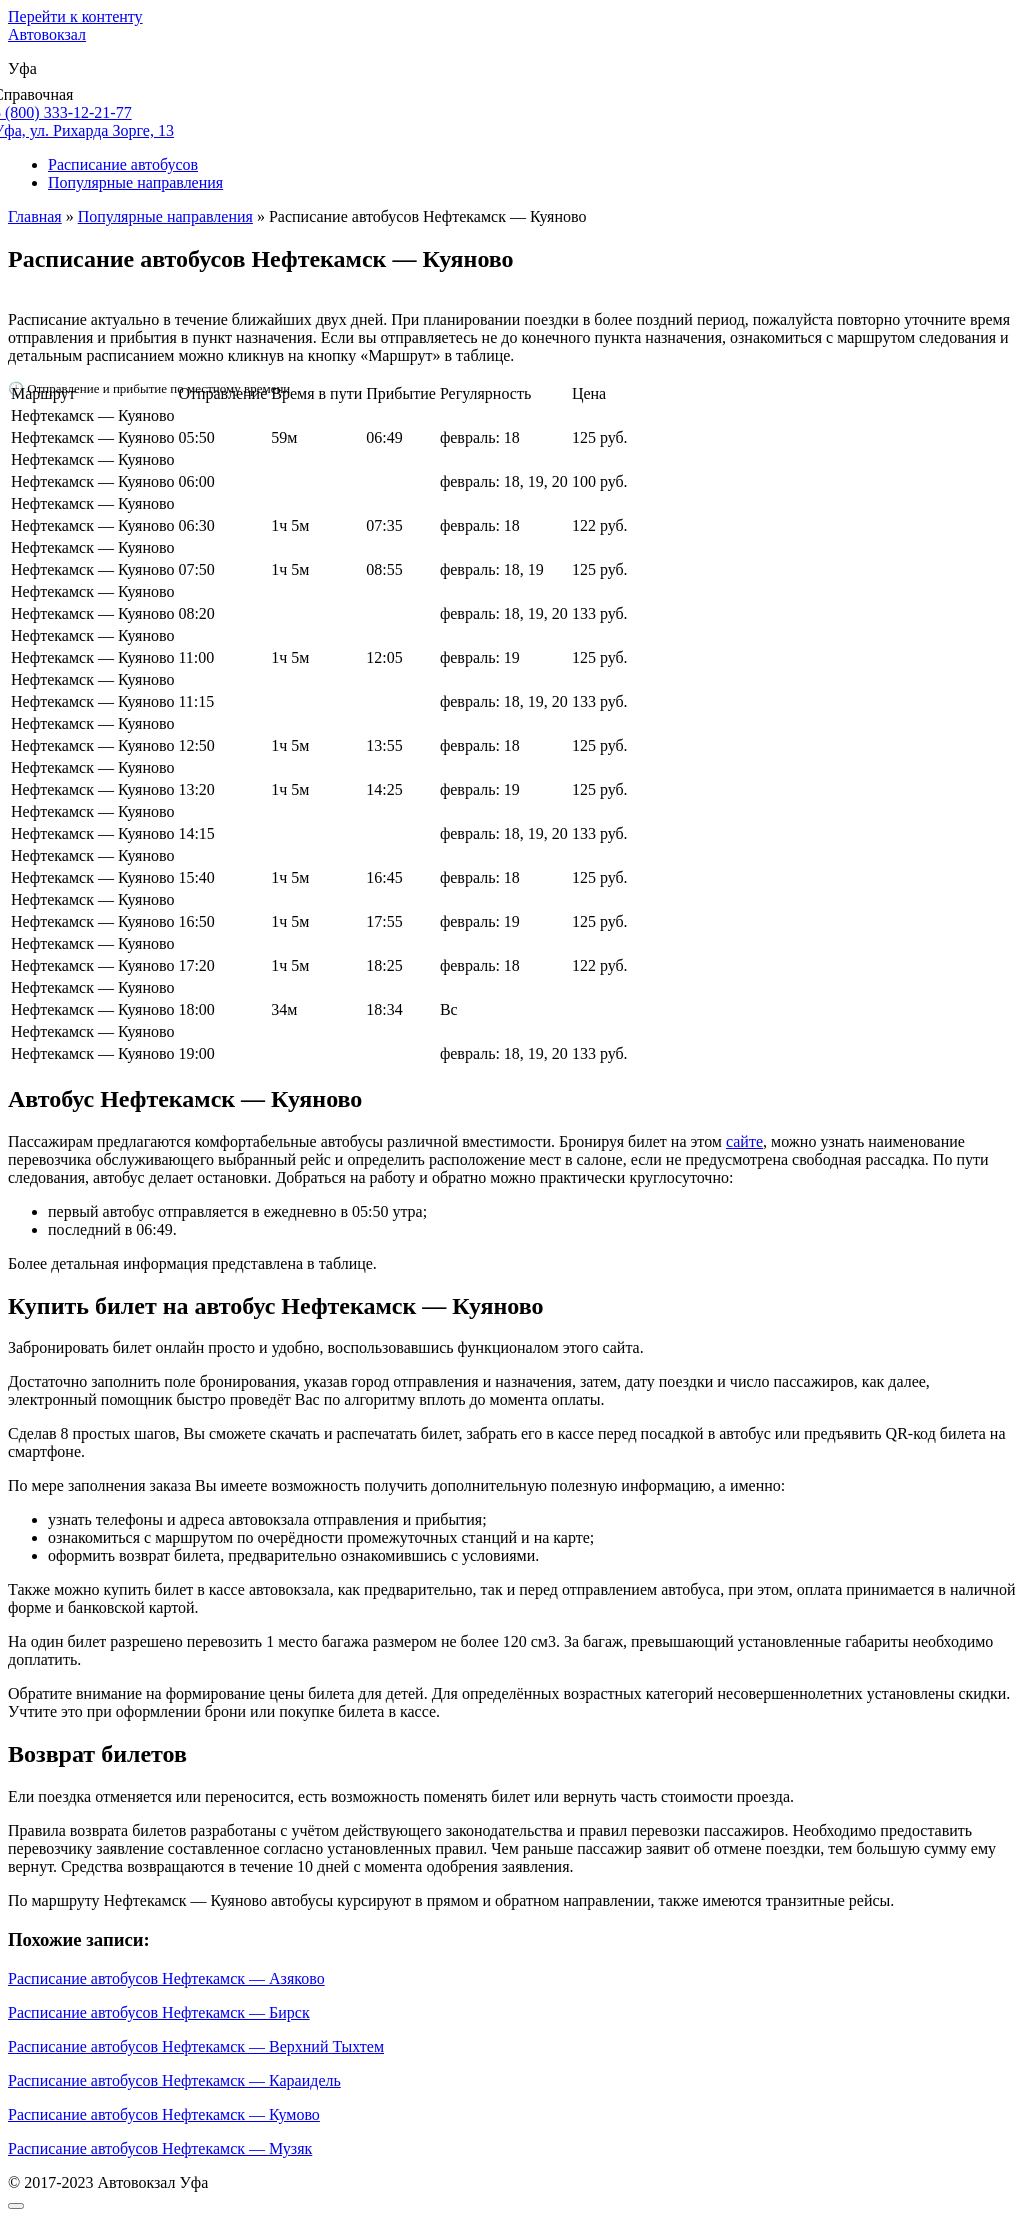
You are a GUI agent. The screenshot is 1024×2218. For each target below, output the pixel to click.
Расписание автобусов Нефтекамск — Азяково (166, 1978)
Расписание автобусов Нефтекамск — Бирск (159, 2012)
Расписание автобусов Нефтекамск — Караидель (174, 2080)
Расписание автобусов (123, 164)
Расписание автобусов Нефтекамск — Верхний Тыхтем (196, 2046)
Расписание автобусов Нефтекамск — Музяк (160, 2148)
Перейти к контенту (75, 16)
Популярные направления (135, 182)
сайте (744, 1141)
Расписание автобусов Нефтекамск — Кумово (164, 2114)
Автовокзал (47, 34)
